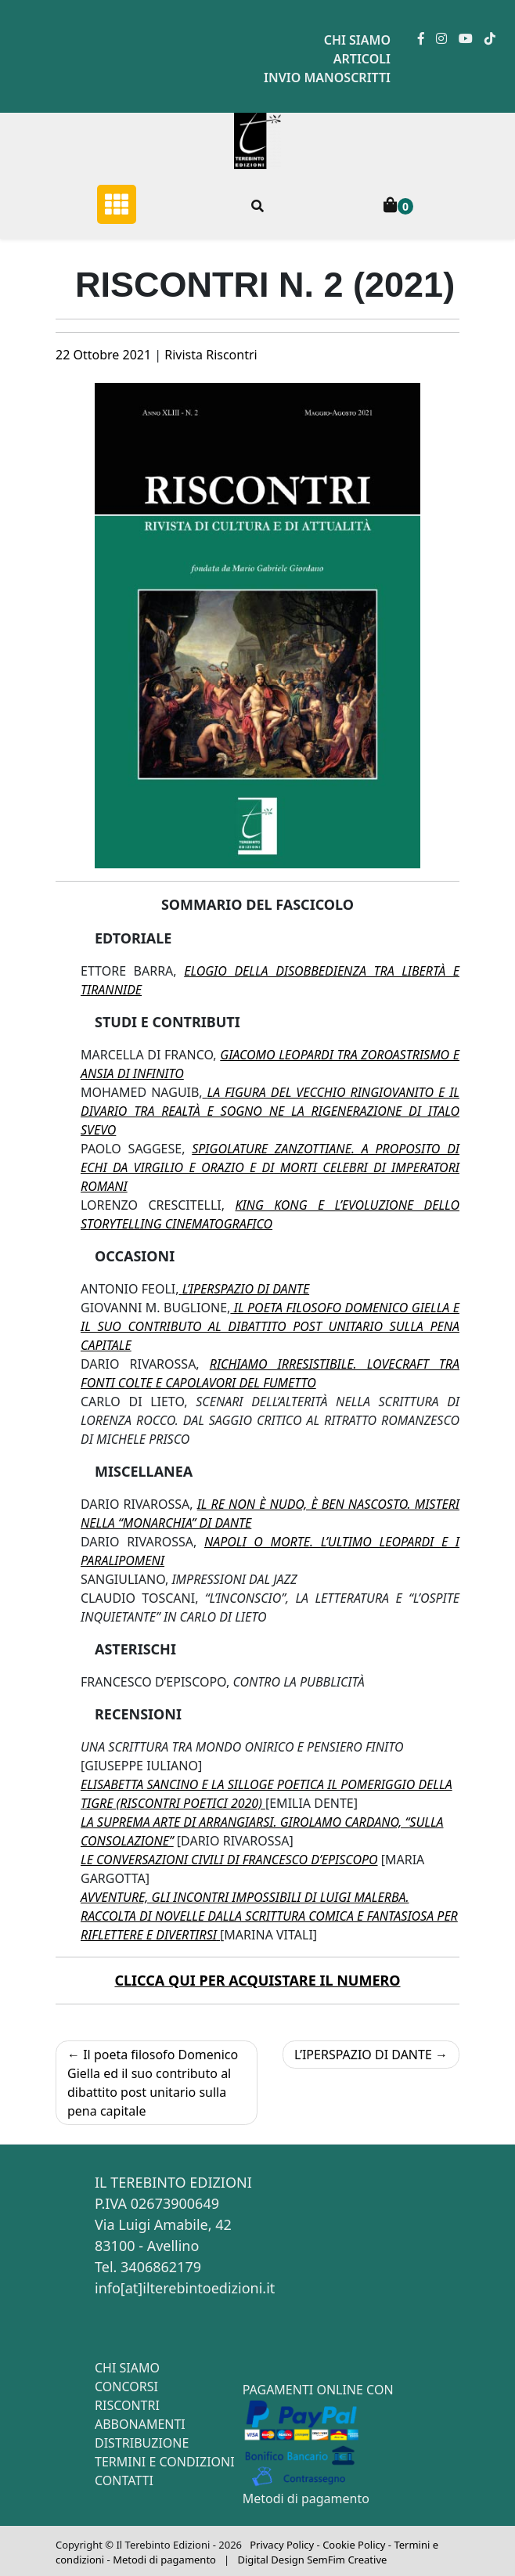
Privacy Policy (282, 2545)
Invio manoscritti (327, 77)
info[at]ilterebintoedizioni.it (185, 2287)
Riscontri (127, 2405)
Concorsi (126, 2386)
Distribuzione (142, 2443)
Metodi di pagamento (306, 2498)
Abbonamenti (140, 2424)
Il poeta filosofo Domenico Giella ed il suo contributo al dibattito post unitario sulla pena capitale (152, 2083)
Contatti (124, 2480)
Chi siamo (357, 40)
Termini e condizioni (165, 2461)
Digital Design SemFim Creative (312, 2560)
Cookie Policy (353, 2545)
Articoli (362, 58)
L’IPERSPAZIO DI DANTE (363, 2054)
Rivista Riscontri (210, 354)
